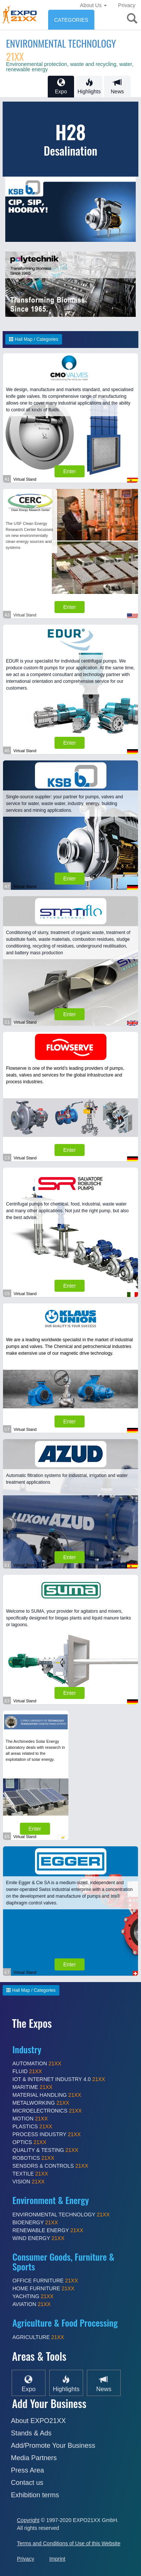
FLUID (27, 2071)
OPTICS (29, 2142)
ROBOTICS (33, 2158)
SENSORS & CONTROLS (50, 2166)
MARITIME (32, 2087)
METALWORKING (40, 2103)
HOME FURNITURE (43, 2288)
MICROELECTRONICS (47, 2111)
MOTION (30, 2119)
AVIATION (31, 2304)
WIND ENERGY (38, 2238)
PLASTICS (32, 2126)
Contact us (27, 2482)
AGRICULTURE (38, 2337)
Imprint (57, 2559)
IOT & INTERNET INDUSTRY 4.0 (58, 2079)
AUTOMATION (36, 2063)
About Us (93, 5)
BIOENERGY (35, 2222)
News (117, 86)
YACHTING (32, 2296)
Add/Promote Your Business (53, 2445)
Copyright (28, 2520)
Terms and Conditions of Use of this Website (68, 2543)
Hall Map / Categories (33, 339)
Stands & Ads (31, 2433)
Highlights (89, 86)
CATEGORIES (71, 20)
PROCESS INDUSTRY (46, 2134)
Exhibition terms (35, 2495)
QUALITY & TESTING (45, 2150)
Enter (69, 471)
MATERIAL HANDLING (46, 2095)
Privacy (126, 5)
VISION (28, 2182)
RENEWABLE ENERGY (47, 2230)
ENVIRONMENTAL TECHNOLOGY (61, 50)
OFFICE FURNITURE (45, 2281)
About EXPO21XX (38, 2421)
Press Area (27, 2470)
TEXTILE (30, 2174)
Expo (61, 86)
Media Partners (34, 2458)
